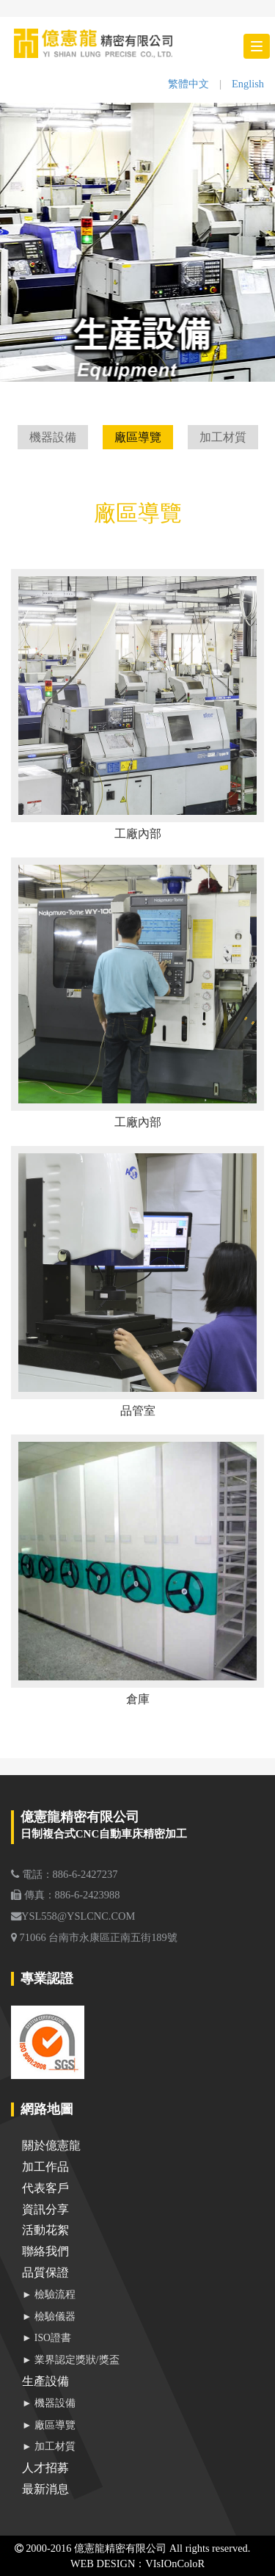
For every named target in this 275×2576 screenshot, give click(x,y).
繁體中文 (188, 84)
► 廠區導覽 (49, 2425)
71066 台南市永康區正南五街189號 (94, 1937)
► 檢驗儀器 (49, 2316)
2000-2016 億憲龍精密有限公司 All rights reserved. (133, 2548)
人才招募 (45, 2467)
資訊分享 (45, 2209)
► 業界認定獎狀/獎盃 (71, 2359)
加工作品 (45, 2166)
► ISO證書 (46, 2337)
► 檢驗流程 (49, 2294)
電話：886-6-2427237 (64, 1874)
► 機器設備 (49, 2403)
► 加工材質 (49, 2446)
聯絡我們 (45, 2251)
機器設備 (52, 437)
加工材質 (222, 437)
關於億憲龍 (51, 2145)
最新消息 (45, 2489)
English (248, 84)
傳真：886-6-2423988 (65, 1895)
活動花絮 (45, 2230)
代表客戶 (45, 2188)
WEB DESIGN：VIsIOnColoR (137, 2563)
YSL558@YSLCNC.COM (73, 1916)
